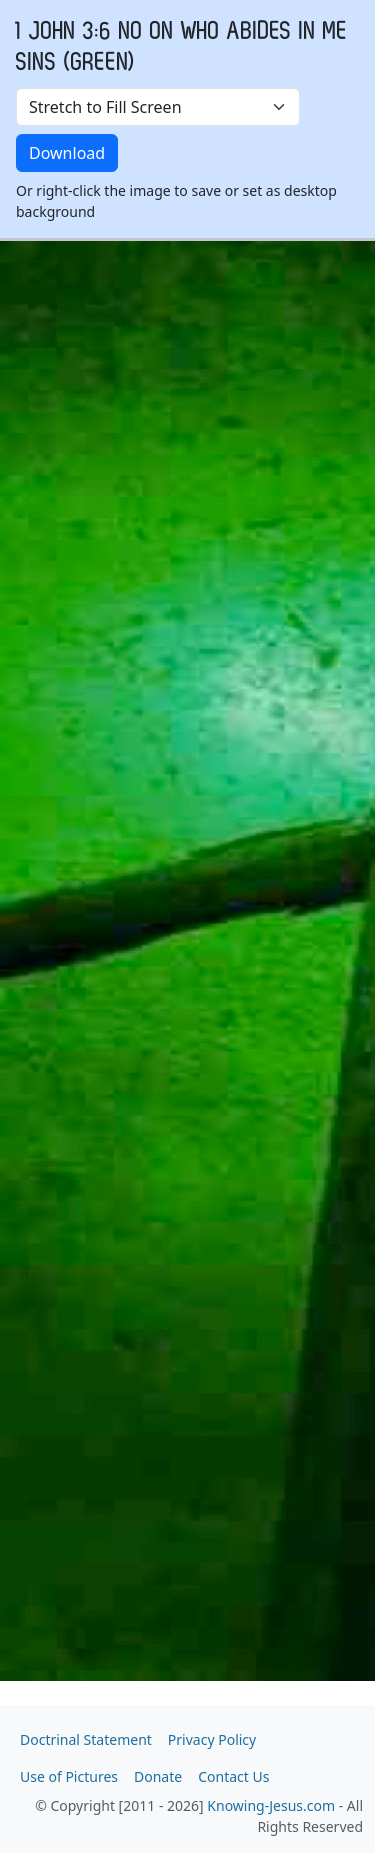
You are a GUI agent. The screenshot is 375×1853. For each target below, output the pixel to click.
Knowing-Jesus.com (271, 1805)
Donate (158, 1776)
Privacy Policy (212, 1739)
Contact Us (233, 1776)
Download (67, 153)
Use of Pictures (69, 1776)
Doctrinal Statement (86, 1739)
